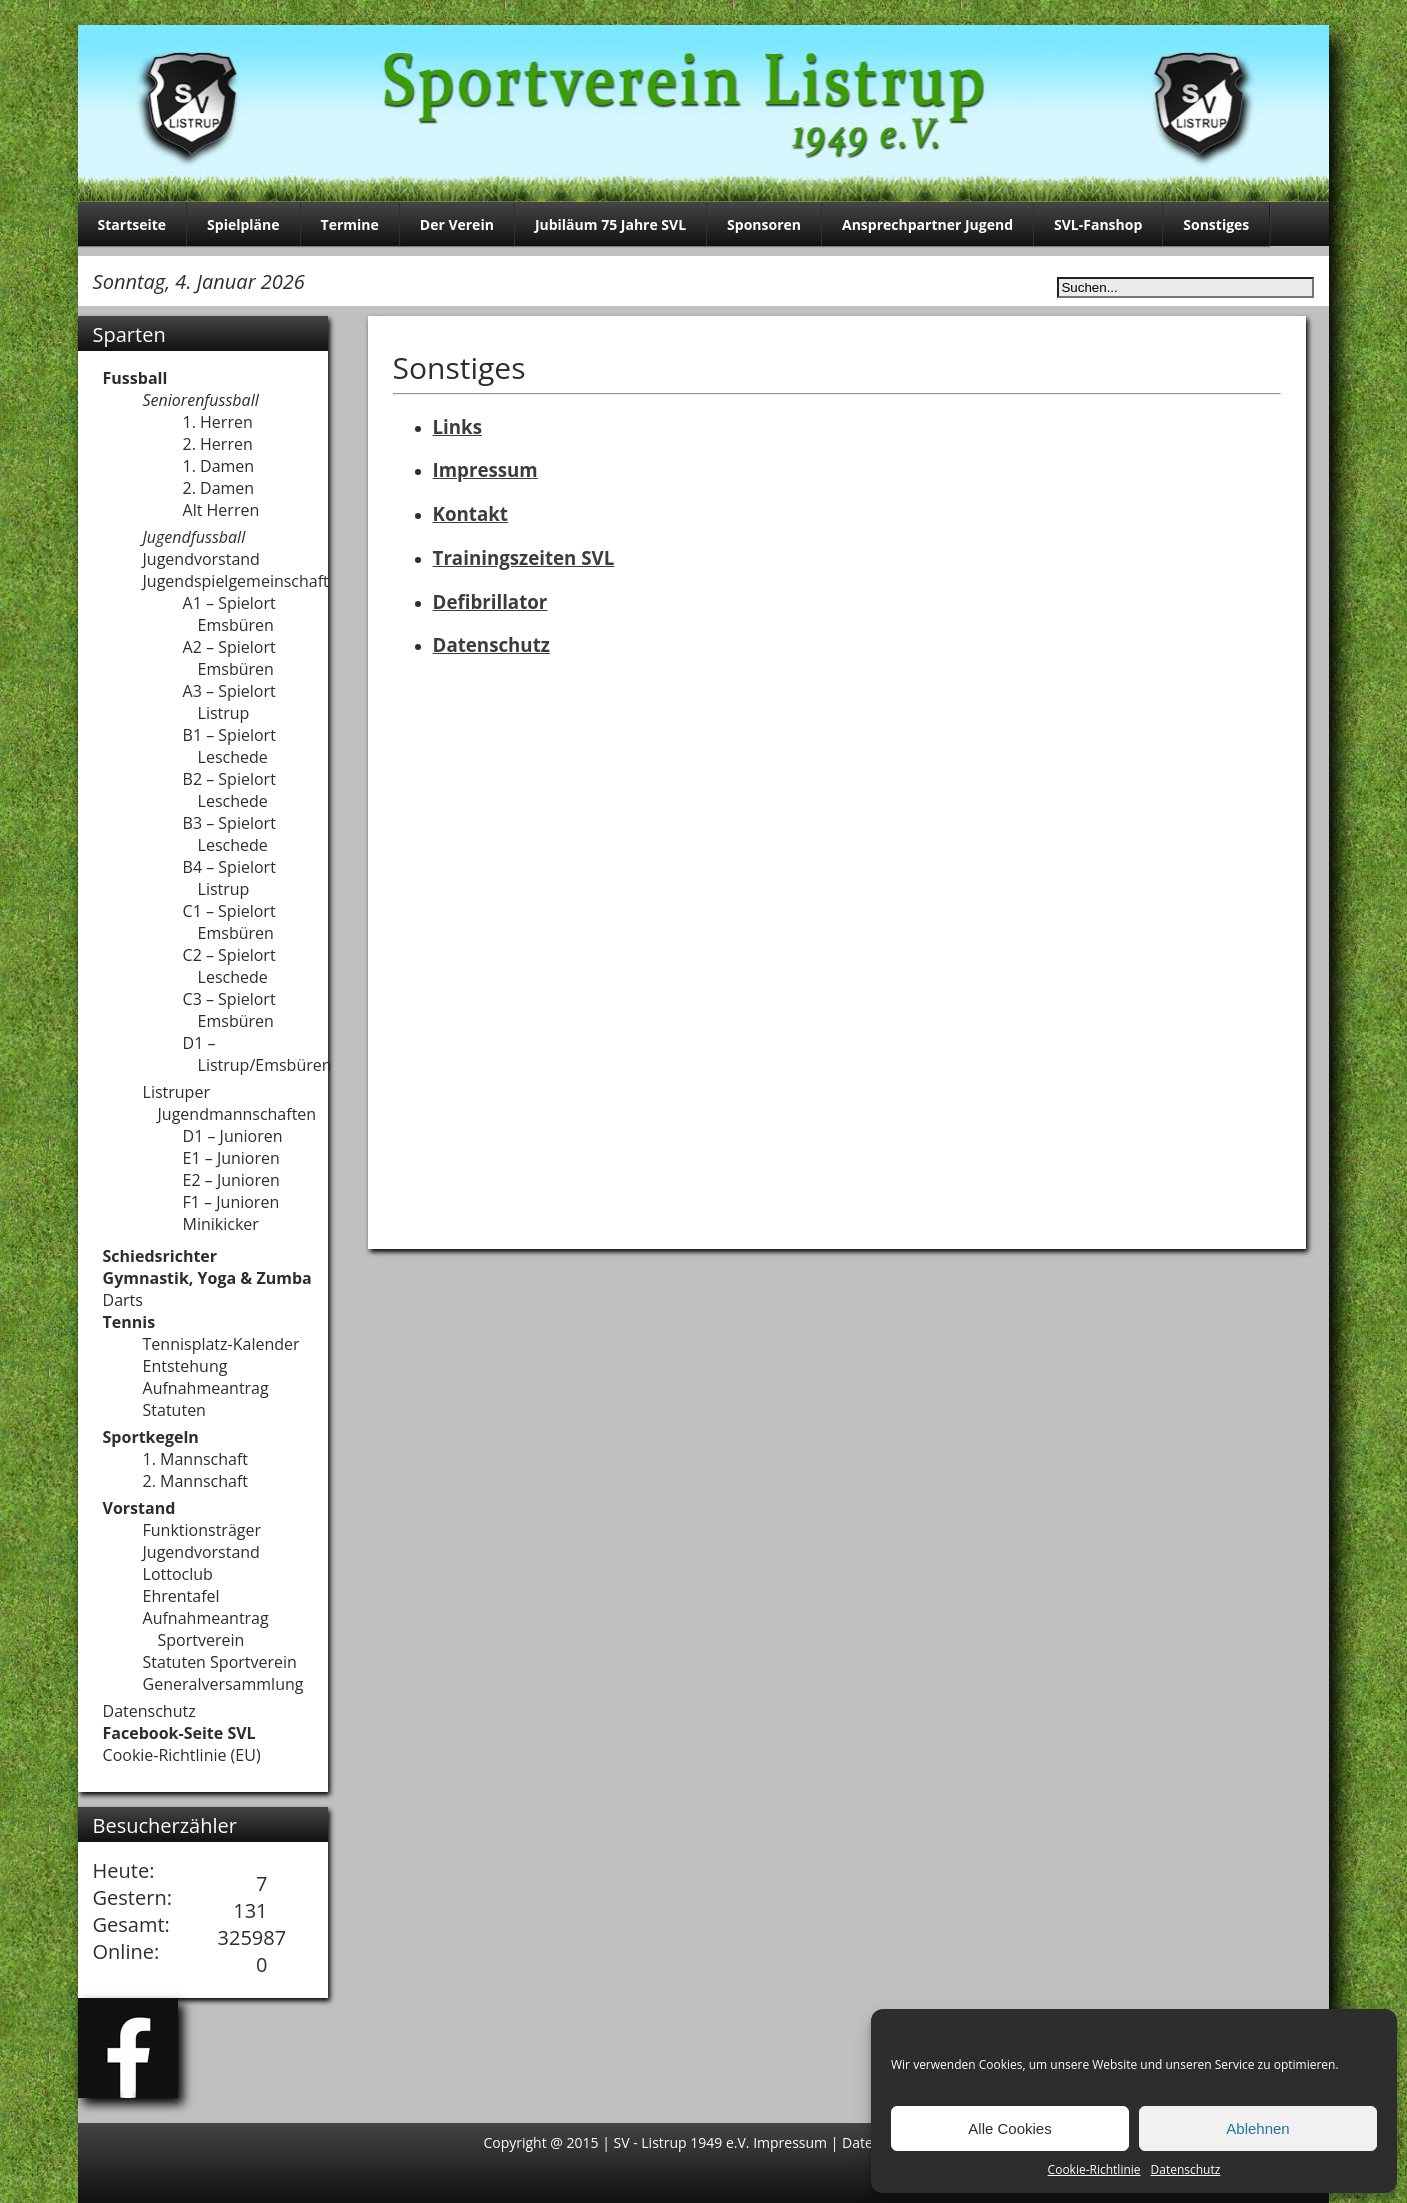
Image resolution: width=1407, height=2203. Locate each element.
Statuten (174, 1410)
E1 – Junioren (231, 1158)
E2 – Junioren (231, 1180)
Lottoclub (178, 1574)
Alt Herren (221, 510)
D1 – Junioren (233, 1136)
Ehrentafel (181, 1596)
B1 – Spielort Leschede (229, 746)
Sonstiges (1216, 224)
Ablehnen (1257, 2128)
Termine (350, 224)
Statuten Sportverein (220, 1662)
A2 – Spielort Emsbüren (229, 658)
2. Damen (219, 488)
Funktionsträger (202, 1530)
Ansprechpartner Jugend (927, 224)
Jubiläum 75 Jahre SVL (610, 224)
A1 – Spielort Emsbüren (229, 614)
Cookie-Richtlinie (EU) (182, 1755)
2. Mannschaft (196, 1481)
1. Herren (218, 422)
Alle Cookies (1009, 2128)
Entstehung (185, 1366)
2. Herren (218, 444)
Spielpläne (243, 224)
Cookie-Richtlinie (1094, 2169)
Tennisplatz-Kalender (221, 1344)
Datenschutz (1186, 2169)
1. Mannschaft (196, 1459)
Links (457, 426)
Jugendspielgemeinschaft (236, 581)
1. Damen (219, 466)
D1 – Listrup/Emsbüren (257, 1054)
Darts (123, 1300)
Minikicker (221, 1224)
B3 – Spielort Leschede (229, 834)
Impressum (485, 469)
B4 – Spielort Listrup (229, 878)
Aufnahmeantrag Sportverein (206, 1629)
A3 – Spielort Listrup (229, 702)
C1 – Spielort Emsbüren (229, 922)
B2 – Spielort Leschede (229, 790)
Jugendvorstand (201, 559)
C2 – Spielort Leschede (229, 966)
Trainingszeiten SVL (524, 557)
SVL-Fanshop (1098, 224)
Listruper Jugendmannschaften (230, 1103)
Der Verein (457, 224)
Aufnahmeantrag (206, 1388)
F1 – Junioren (231, 1202)
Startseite (132, 224)
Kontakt (470, 513)
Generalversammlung (223, 1684)
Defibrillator (490, 601)
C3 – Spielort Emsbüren (229, 1010)
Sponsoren (764, 224)
